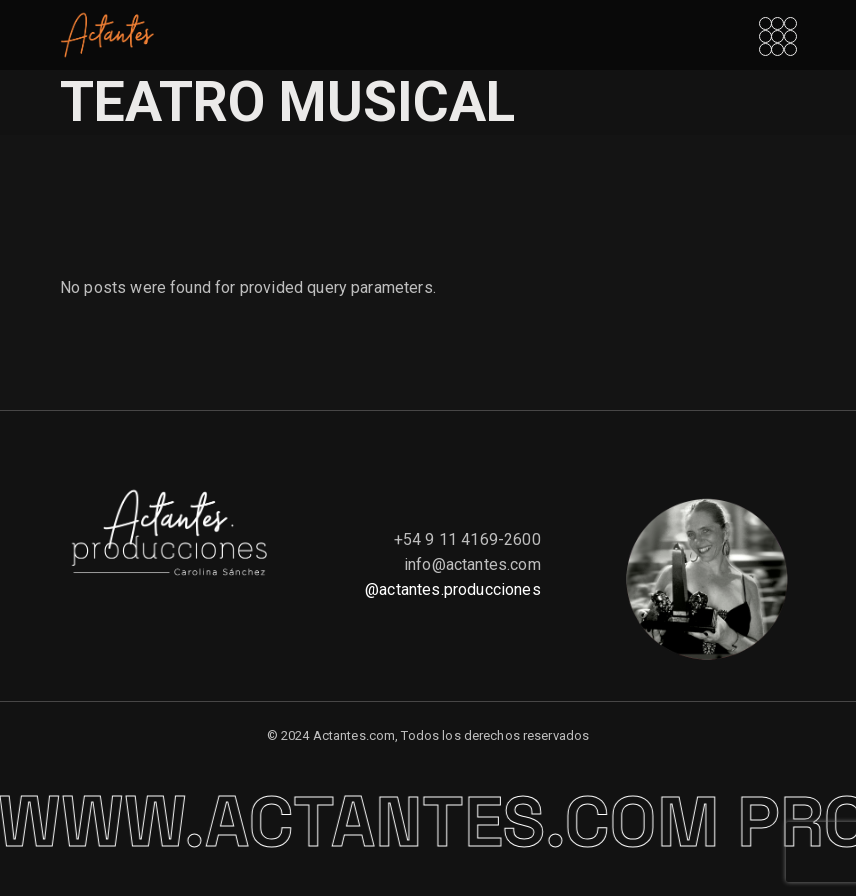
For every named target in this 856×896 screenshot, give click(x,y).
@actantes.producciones (453, 589)
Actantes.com (354, 735)
